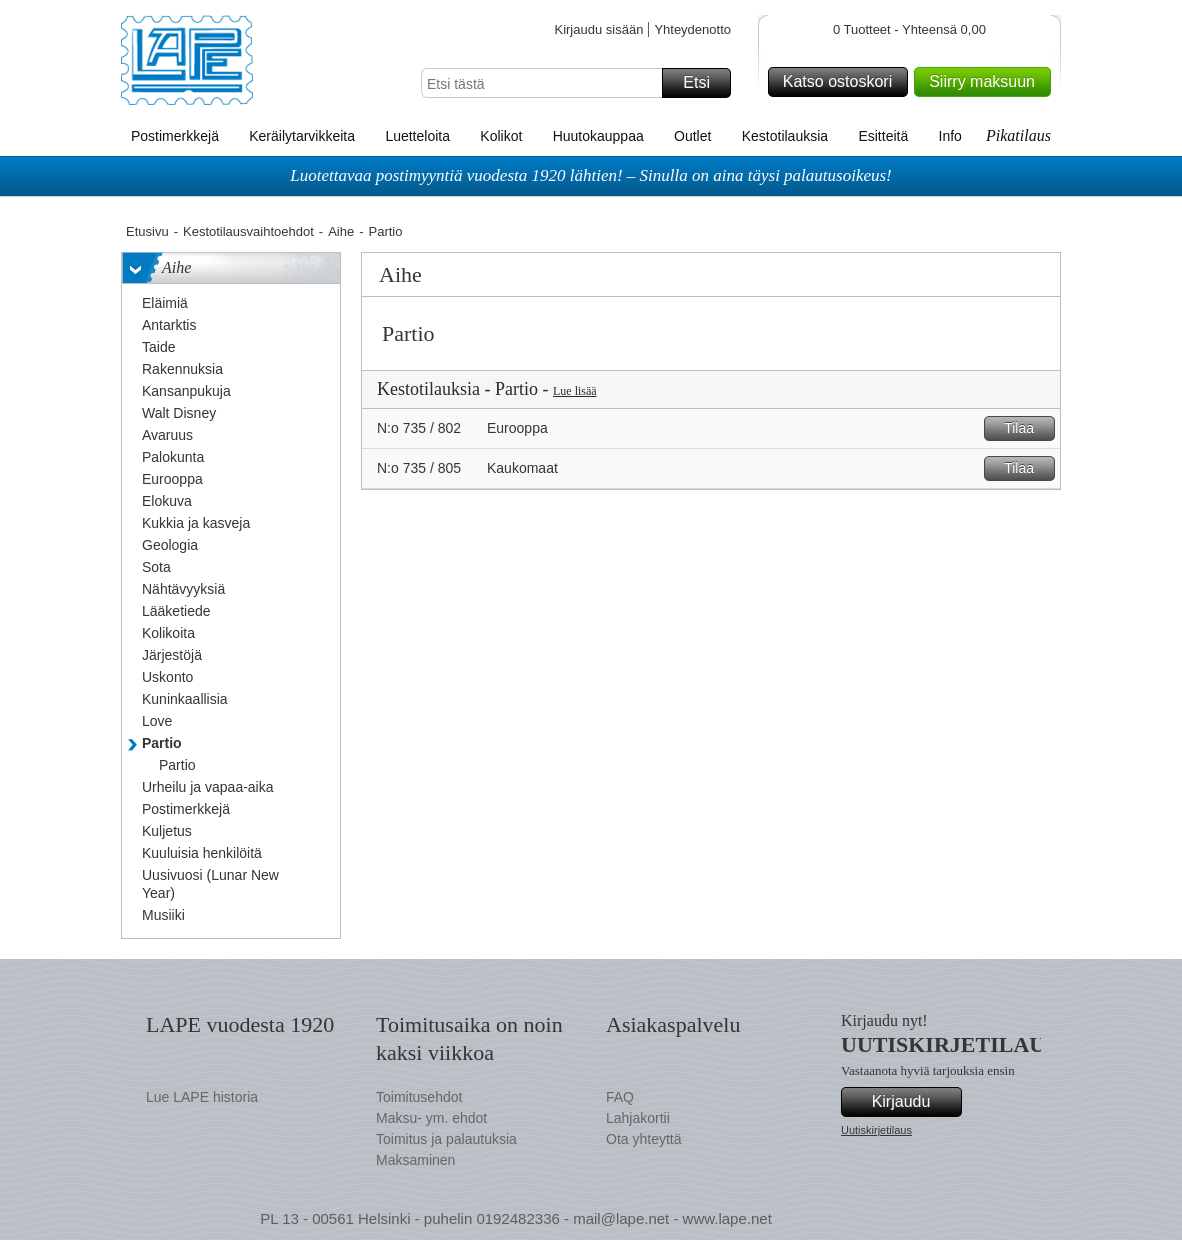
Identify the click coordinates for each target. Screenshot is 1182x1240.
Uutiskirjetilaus (876, 1130)
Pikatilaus (1018, 135)
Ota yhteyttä (643, 1139)
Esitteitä (883, 136)
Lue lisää (575, 391)
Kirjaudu (914, 1102)
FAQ (620, 1097)
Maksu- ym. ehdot (431, 1118)
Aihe (341, 231)
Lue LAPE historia (202, 1097)
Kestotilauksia (785, 136)
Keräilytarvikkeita (302, 136)
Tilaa (1026, 428)
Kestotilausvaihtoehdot (248, 231)
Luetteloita (417, 136)
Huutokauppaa (598, 136)
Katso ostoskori (842, 82)
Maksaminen (415, 1160)
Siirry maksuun (987, 82)
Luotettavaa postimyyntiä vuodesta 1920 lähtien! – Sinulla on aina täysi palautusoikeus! (591, 175)
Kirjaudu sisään (598, 29)
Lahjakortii (638, 1118)
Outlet (692, 136)
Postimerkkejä (175, 136)
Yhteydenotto (692, 29)
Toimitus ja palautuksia (446, 1139)
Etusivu (147, 231)
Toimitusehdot (419, 1097)
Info (950, 136)
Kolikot (501, 136)
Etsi (704, 83)
